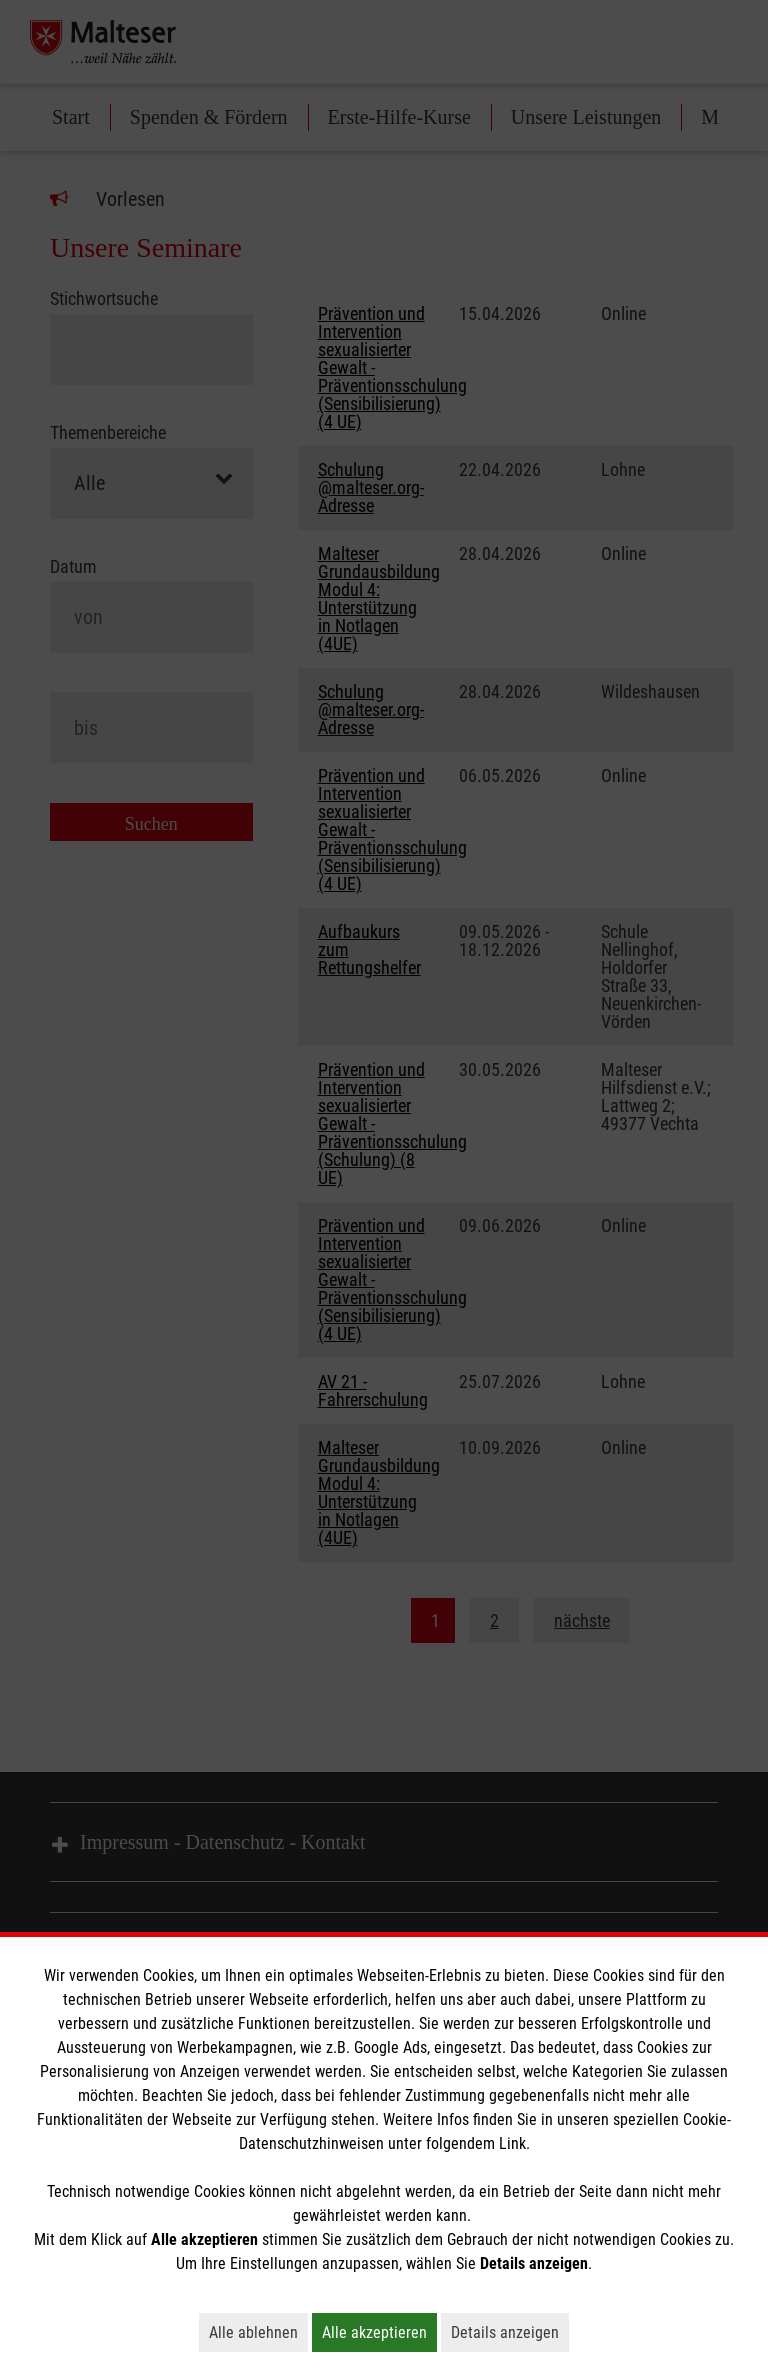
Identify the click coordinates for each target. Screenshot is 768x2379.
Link (512, 2143)
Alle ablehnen (258, 2332)
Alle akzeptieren (379, 2332)
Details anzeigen (510, 2332)
